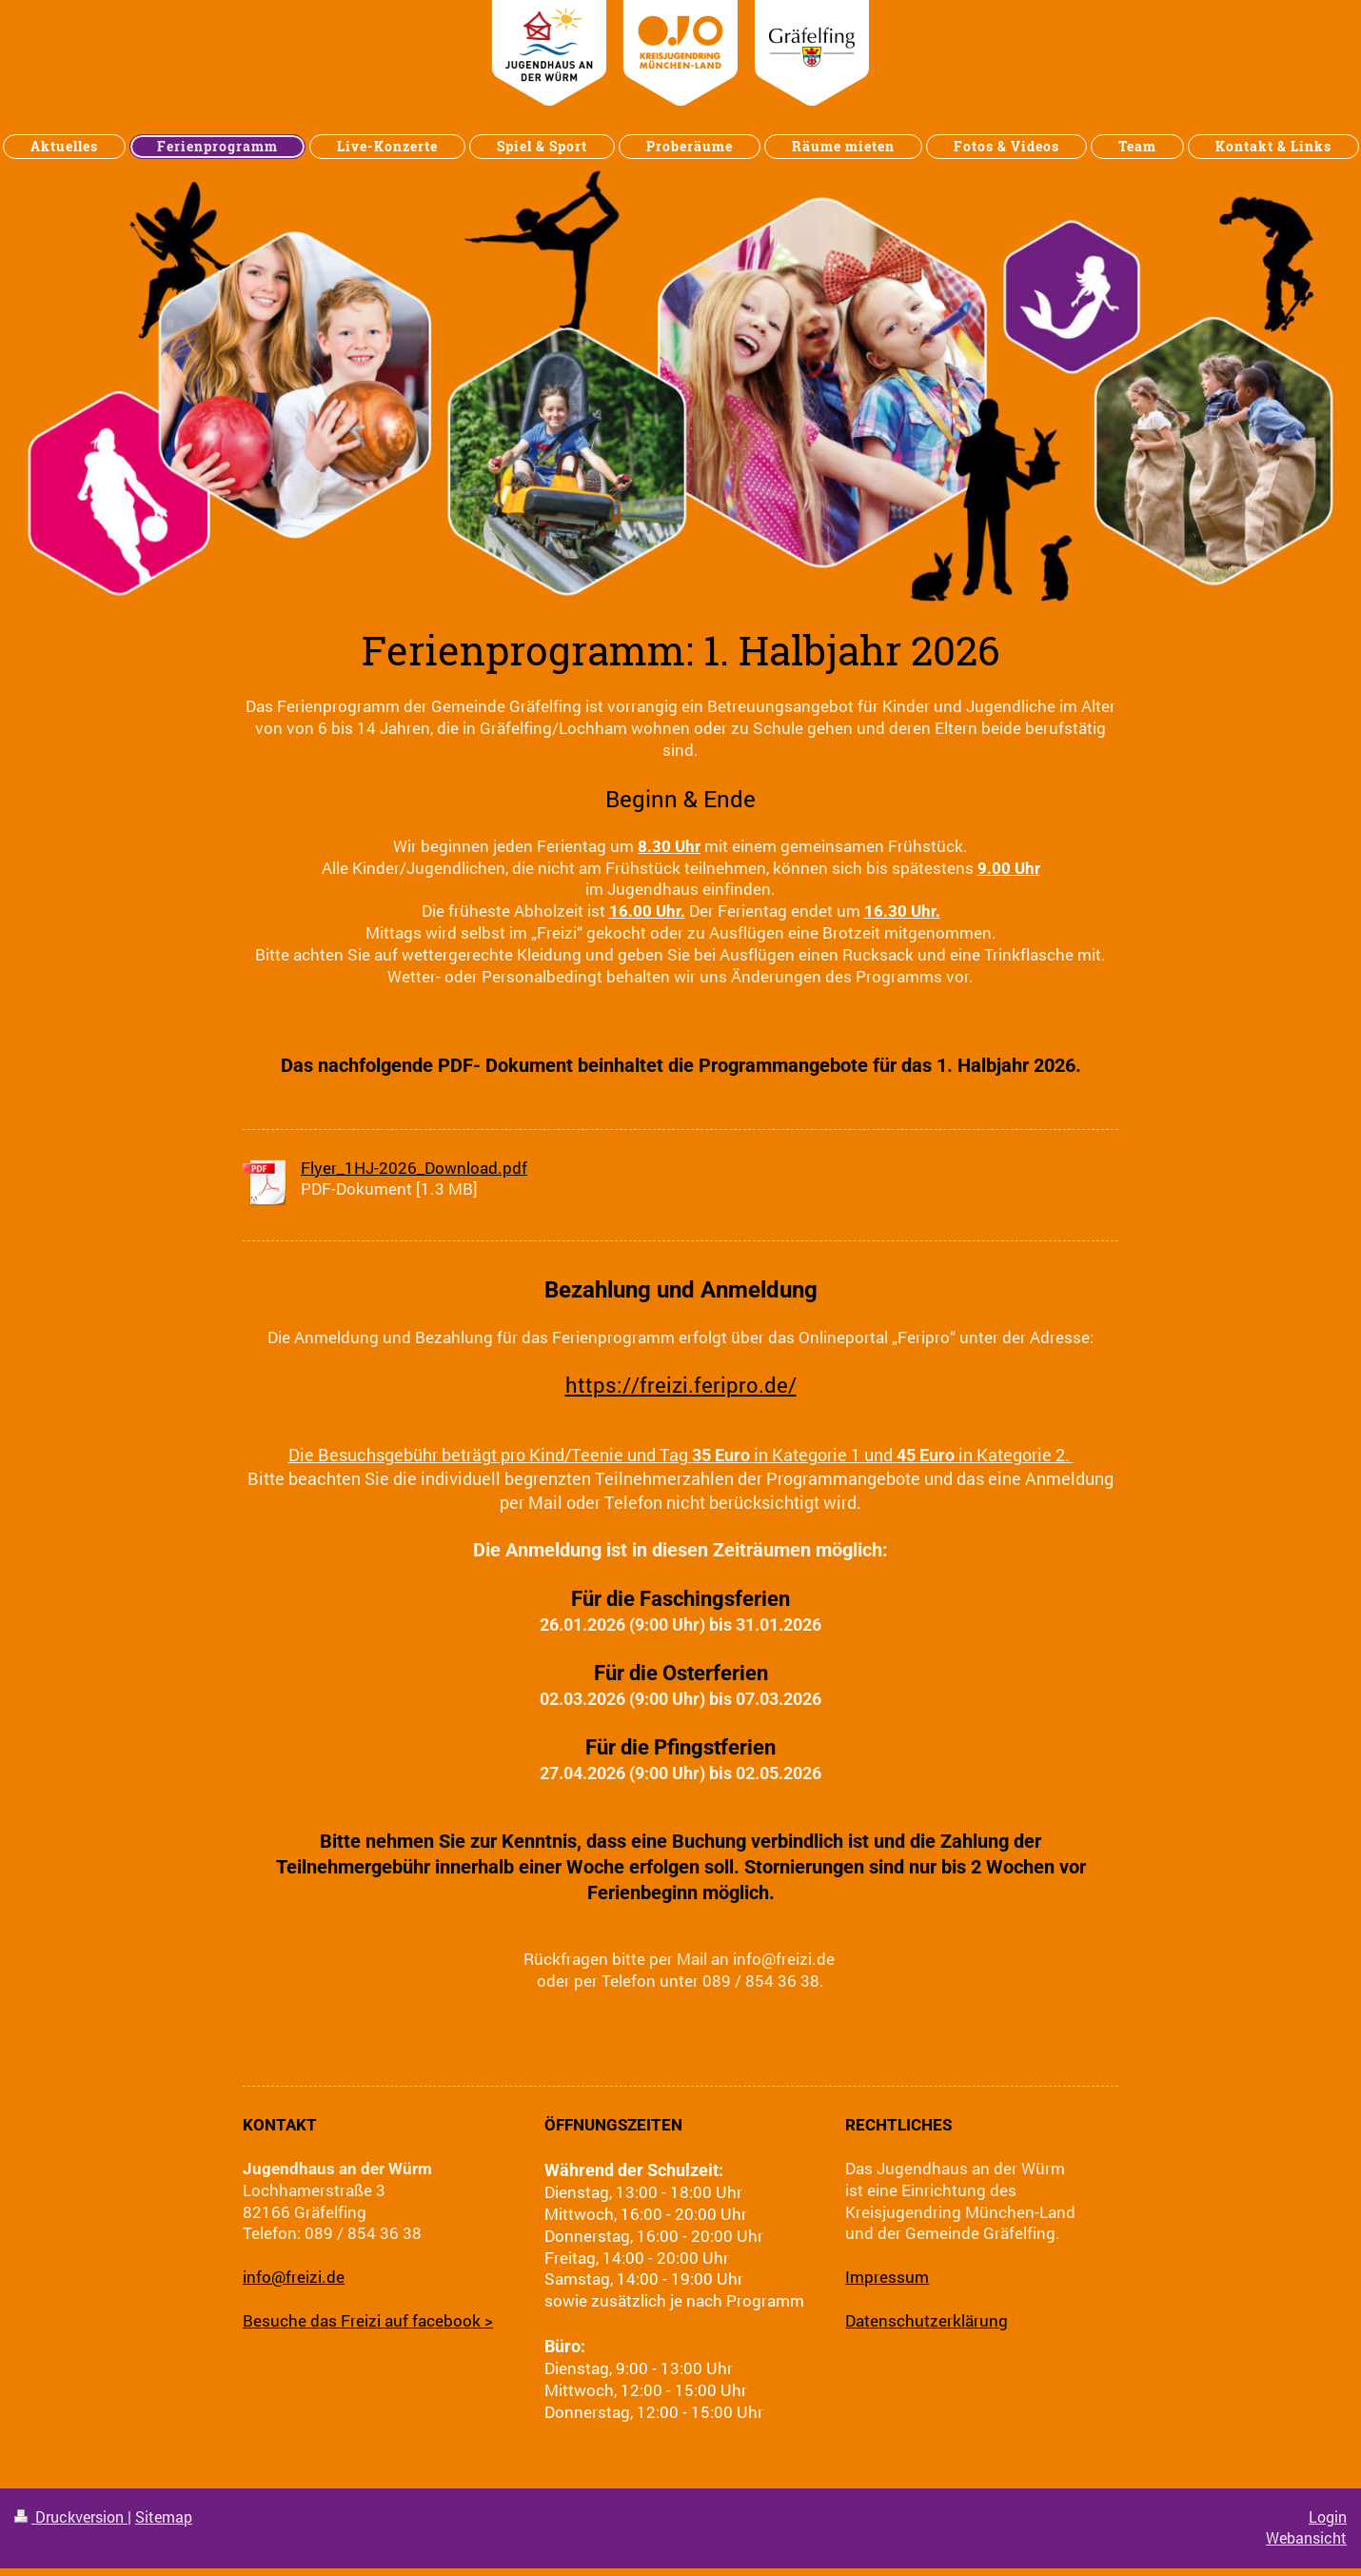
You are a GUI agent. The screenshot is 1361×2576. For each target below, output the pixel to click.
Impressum (887, 2277)
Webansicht (1306, 2537)
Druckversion (71, 2516)
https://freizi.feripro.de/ (681, 1384)
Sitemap (163, 2516)
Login (1328, 2516)
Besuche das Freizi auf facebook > (368, 2320)
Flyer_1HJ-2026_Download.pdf (414, 1168)
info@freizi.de (294, 2277)
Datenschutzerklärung (926, 2320)
